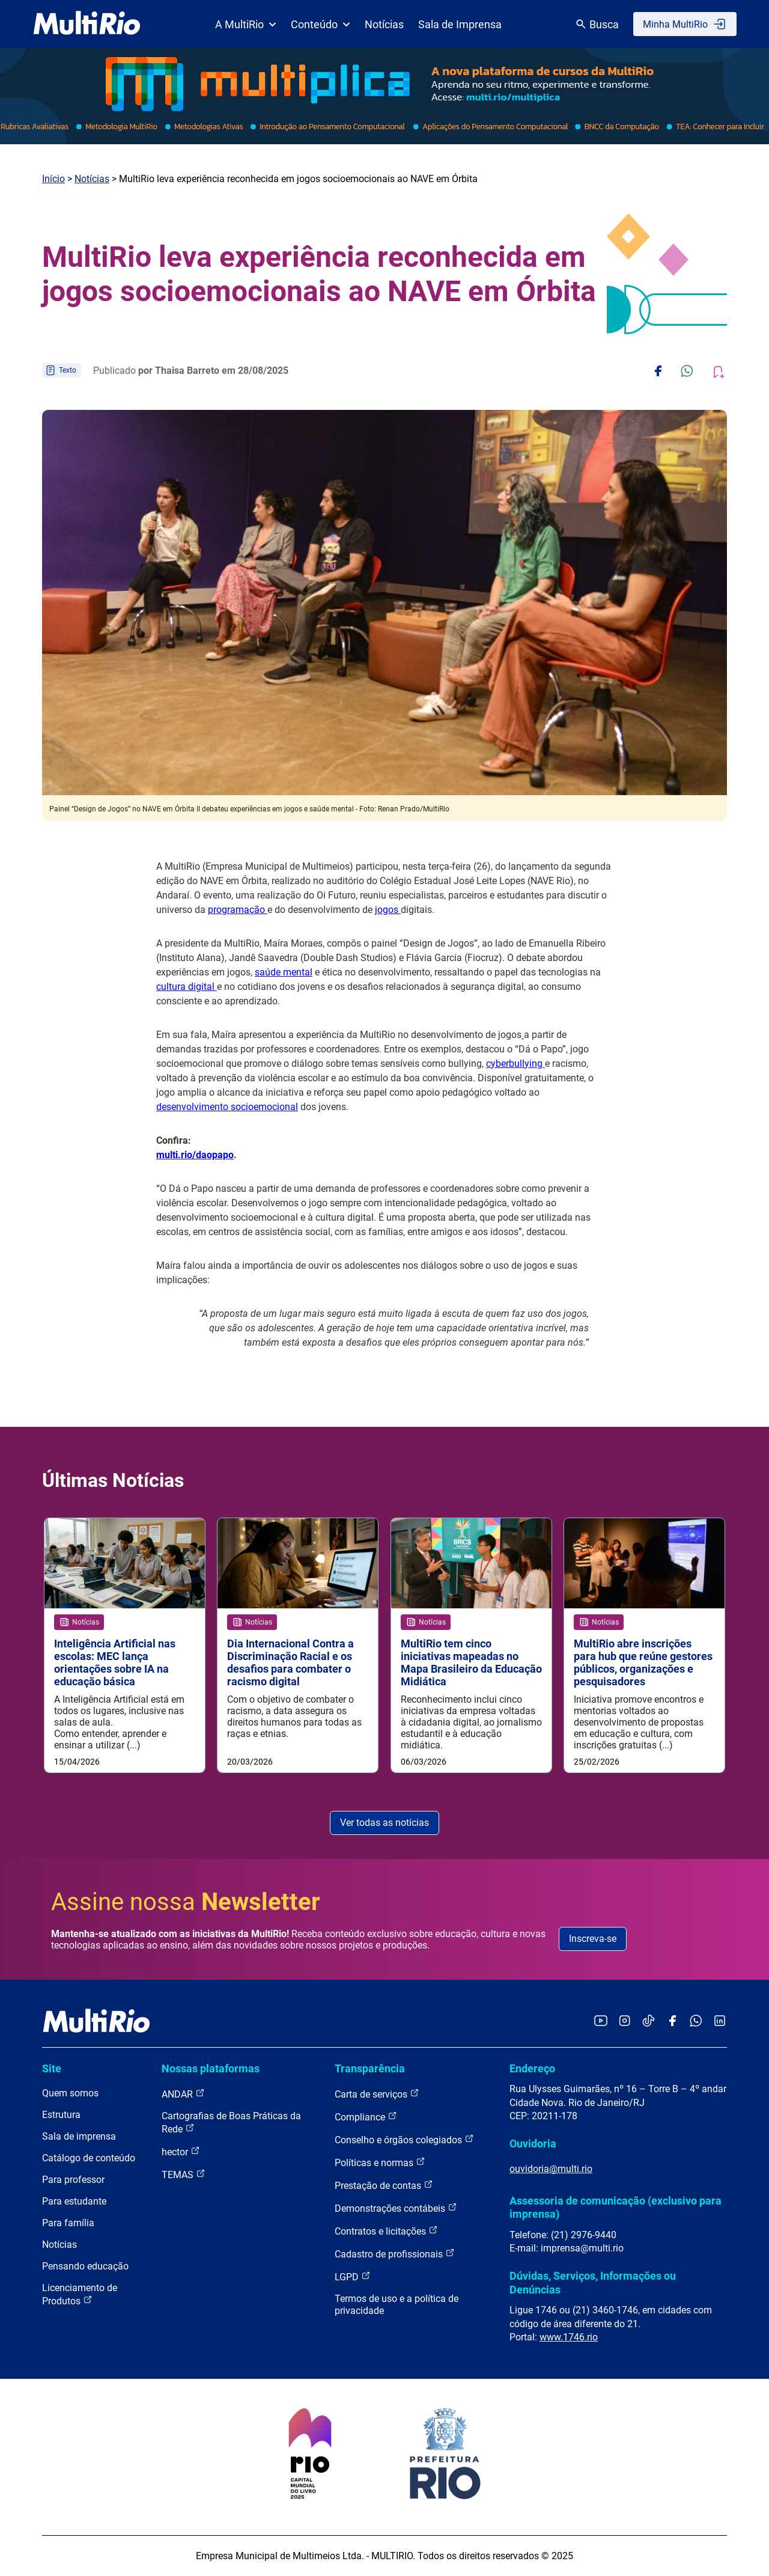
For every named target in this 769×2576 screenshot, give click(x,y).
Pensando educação (85, 2266)
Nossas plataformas (211, 2068)
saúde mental (283, 972)
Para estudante (74, 2201)
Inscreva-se (592, 1938)
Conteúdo (320, 24)
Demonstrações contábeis (396, 2208)
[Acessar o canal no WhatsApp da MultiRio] (696, 2021)
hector (181, 2151)
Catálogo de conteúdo (88, 2158)
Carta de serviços (377, 2093)
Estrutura (61, 2114)
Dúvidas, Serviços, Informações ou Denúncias (592, 2282)
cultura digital (186, 986)
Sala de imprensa (79, 2136)
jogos (388, 909)
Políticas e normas (380, 2162)
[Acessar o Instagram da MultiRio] (624, 2021)
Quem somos (70, 2093)
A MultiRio (245, 24)
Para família (68, 2223)
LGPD (353, 2276)
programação (237, 909)
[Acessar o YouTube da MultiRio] (601, 2021)
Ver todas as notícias (384, 1822)
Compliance (366, 2116)
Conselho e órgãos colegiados (404, 2139)
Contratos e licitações (386, 2230)
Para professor (73, 2179)
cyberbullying (515, 1063)
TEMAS (183, 2174)
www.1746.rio (569, 2337)
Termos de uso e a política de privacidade (396, 2304)
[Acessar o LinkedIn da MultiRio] (720, 2021)
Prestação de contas (384, 2185)
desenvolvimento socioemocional (227, 1107)
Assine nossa (185, 1902)
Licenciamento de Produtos (79, 2294)
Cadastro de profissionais (395, 2253)
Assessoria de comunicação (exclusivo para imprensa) (615, 2207)
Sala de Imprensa (460, 24)
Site (51, 2068)
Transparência (370, 2068)
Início (53, 179)
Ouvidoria (532, 2143)
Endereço (532, 2068)
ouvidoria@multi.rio (550, 2169)
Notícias (384, 24)
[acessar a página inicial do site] (86, 24)
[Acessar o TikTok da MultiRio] (648, 2021)
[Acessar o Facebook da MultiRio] (672, 2021)
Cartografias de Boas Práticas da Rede (231, 2122)
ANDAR (183, 2093)
